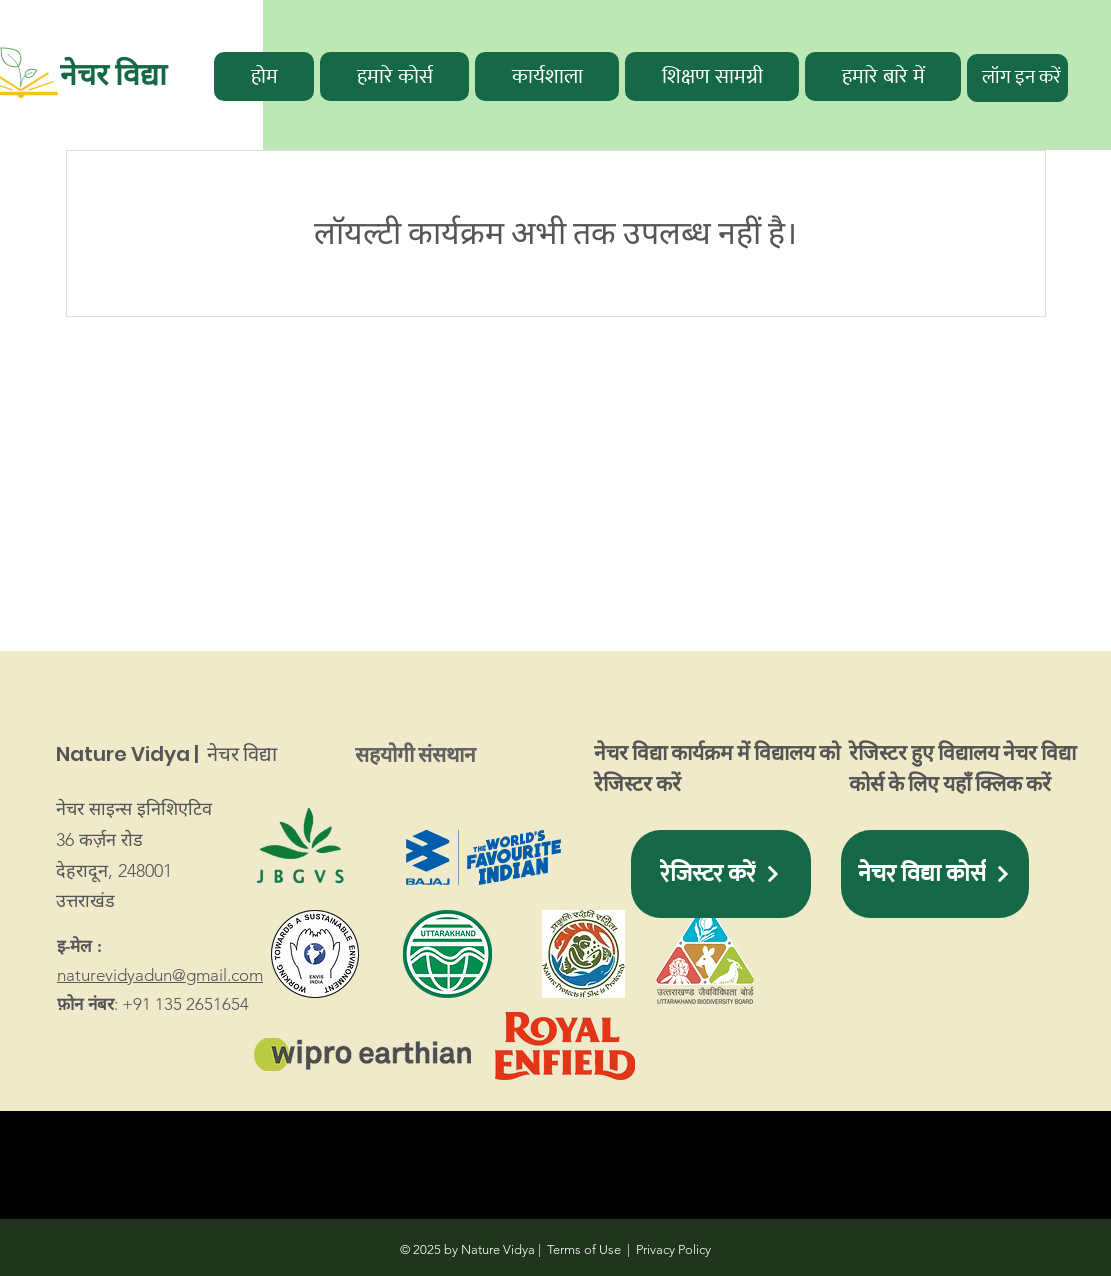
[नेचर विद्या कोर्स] (935, 874)
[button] (394, 76)
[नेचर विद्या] (141, 75)
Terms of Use (584, 1249)
